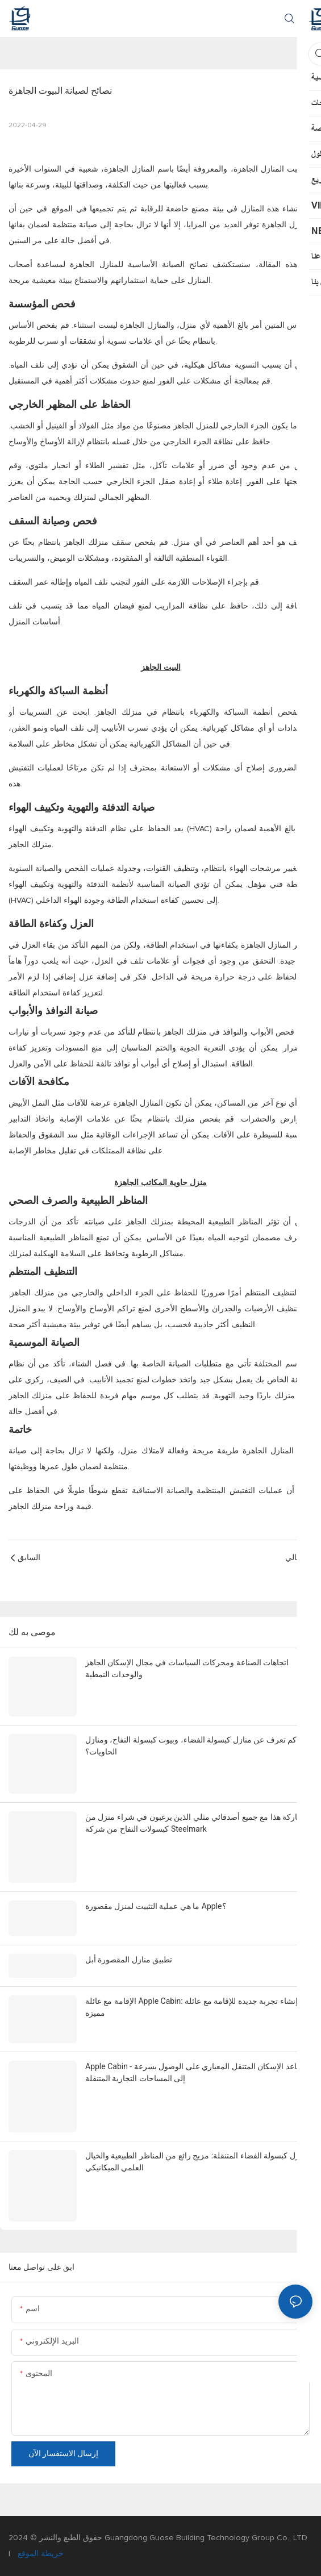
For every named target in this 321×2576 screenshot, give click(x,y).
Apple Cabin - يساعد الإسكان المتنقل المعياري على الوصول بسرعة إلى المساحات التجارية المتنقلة (195, 2072)
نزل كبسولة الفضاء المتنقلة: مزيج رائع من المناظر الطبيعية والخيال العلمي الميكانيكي (193, 2161)
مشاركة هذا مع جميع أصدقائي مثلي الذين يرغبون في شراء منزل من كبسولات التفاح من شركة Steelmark (197, 1822)
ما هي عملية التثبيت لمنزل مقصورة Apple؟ (155, 1906)
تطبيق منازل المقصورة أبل (128, 1959)
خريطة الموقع (39, 2554)
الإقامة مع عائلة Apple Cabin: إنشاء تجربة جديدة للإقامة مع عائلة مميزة (191, 2007)
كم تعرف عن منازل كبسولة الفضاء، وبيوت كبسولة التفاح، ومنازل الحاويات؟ (191, 1745)
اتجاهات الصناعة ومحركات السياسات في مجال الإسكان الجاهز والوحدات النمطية (187, 1668)
